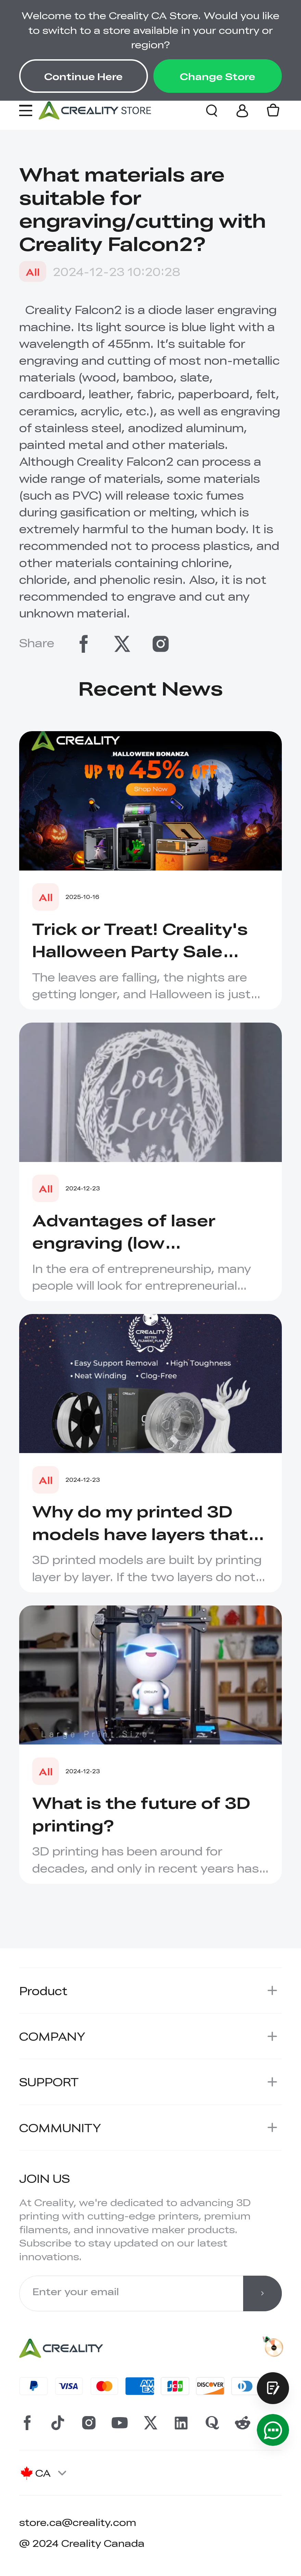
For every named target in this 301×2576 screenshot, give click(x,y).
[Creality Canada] (95, 110)
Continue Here (83, 76)
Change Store (217, 76)
